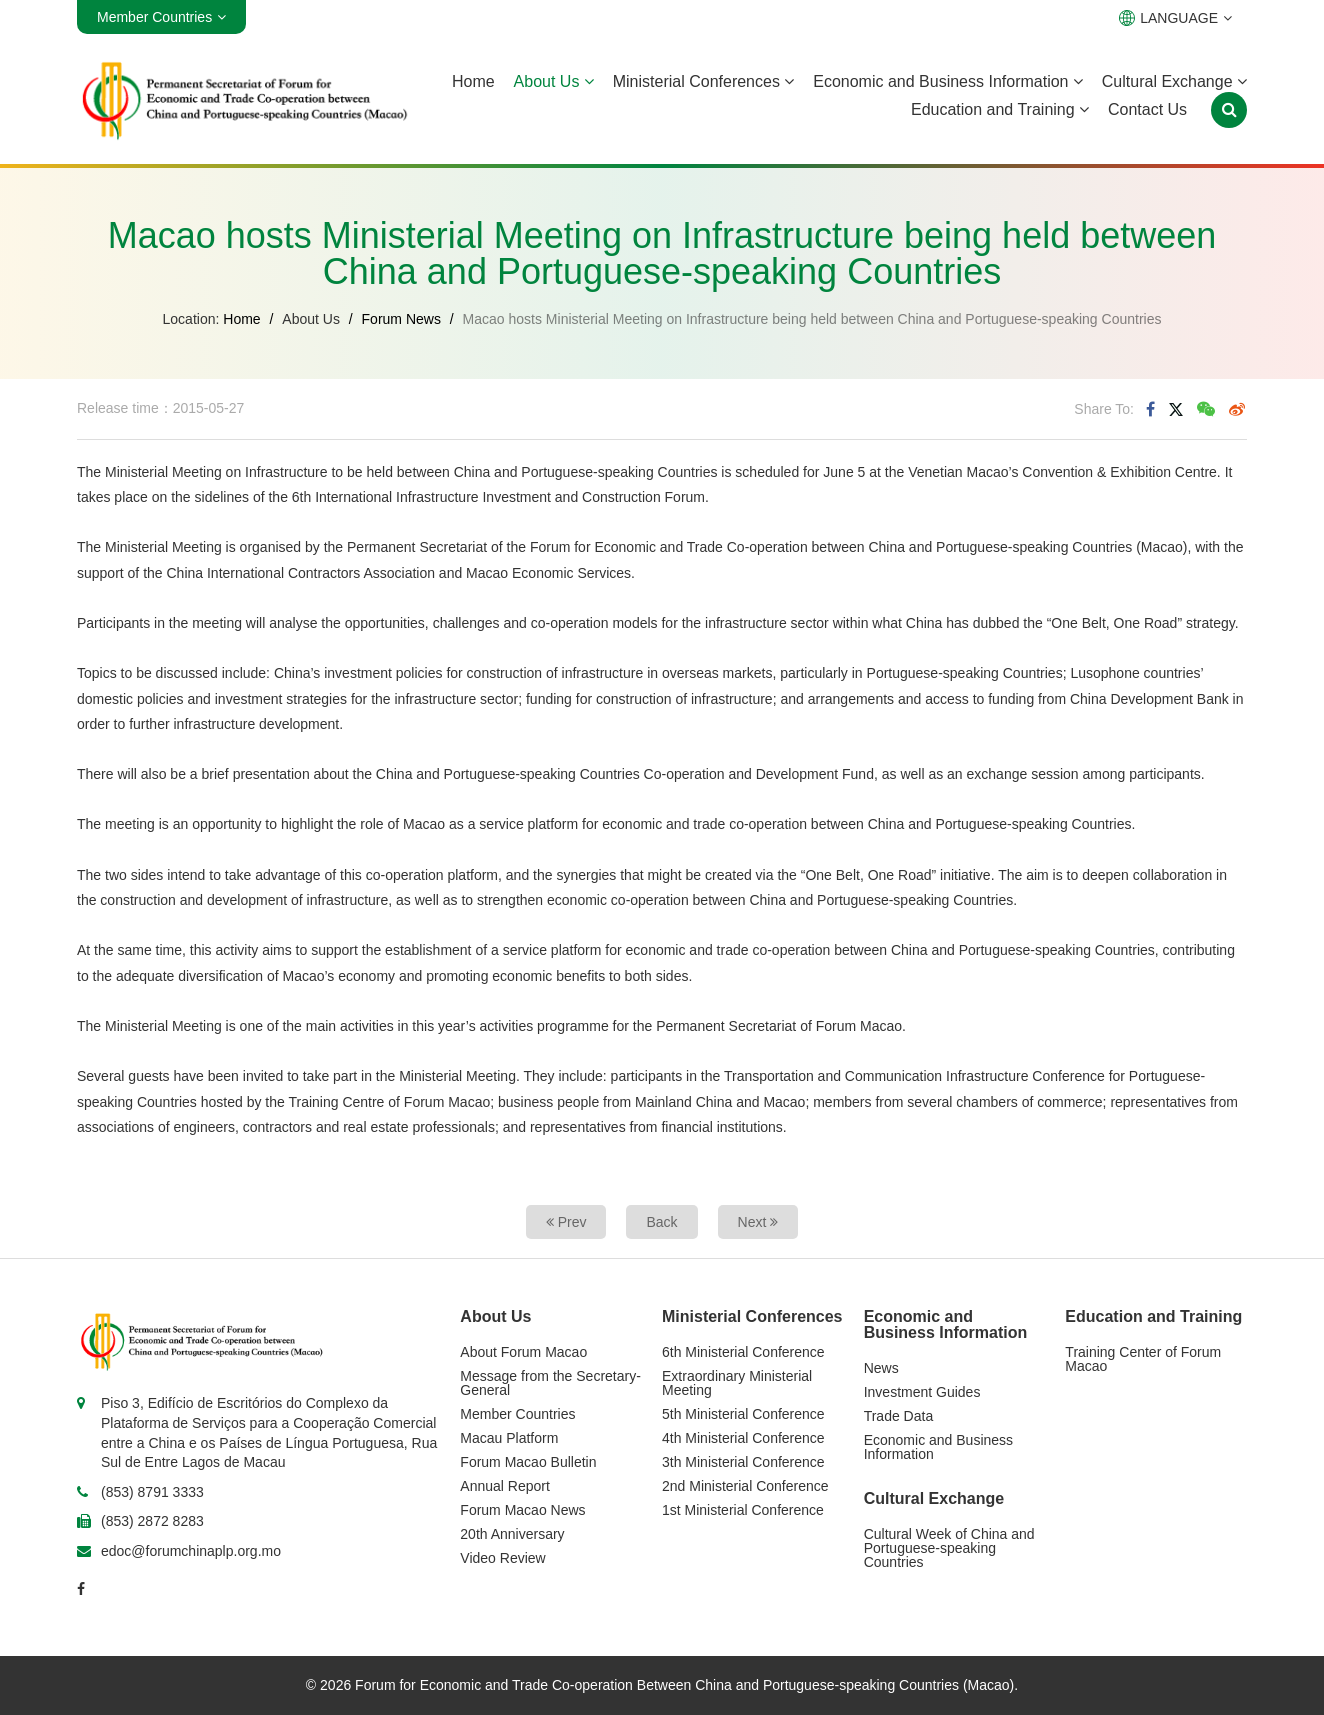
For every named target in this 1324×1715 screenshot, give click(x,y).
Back (661, 1222)
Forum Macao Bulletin (528, 1462)
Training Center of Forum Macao (1143, 1359)
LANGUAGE (1175, 18)
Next (758, 1222)
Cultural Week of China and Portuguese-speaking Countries (949, 1548)
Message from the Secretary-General (550, 1383)
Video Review (502, 1558)
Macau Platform (509, 1438)
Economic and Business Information (948, 81)
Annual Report (505, 1486)
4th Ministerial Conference (743, 1438)
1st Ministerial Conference (743, 1510)
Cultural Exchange (1174, 81)
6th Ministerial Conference (743, 1352)
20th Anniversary (512, 1534)
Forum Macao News (522, 1510)
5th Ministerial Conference (743, 1414)
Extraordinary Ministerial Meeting (737, 1383)
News (881, 1368)
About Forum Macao (523, 1352)
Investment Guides (922, 1392)
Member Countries (517, 1414)
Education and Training (1000, 109)
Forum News (401, 319)
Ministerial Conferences (704, 81)
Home (473, 81)
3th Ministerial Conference (743, 1462)
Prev (566, 1222)
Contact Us (1147, 109)
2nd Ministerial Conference (745, 1486)
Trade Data (899, 1416)
